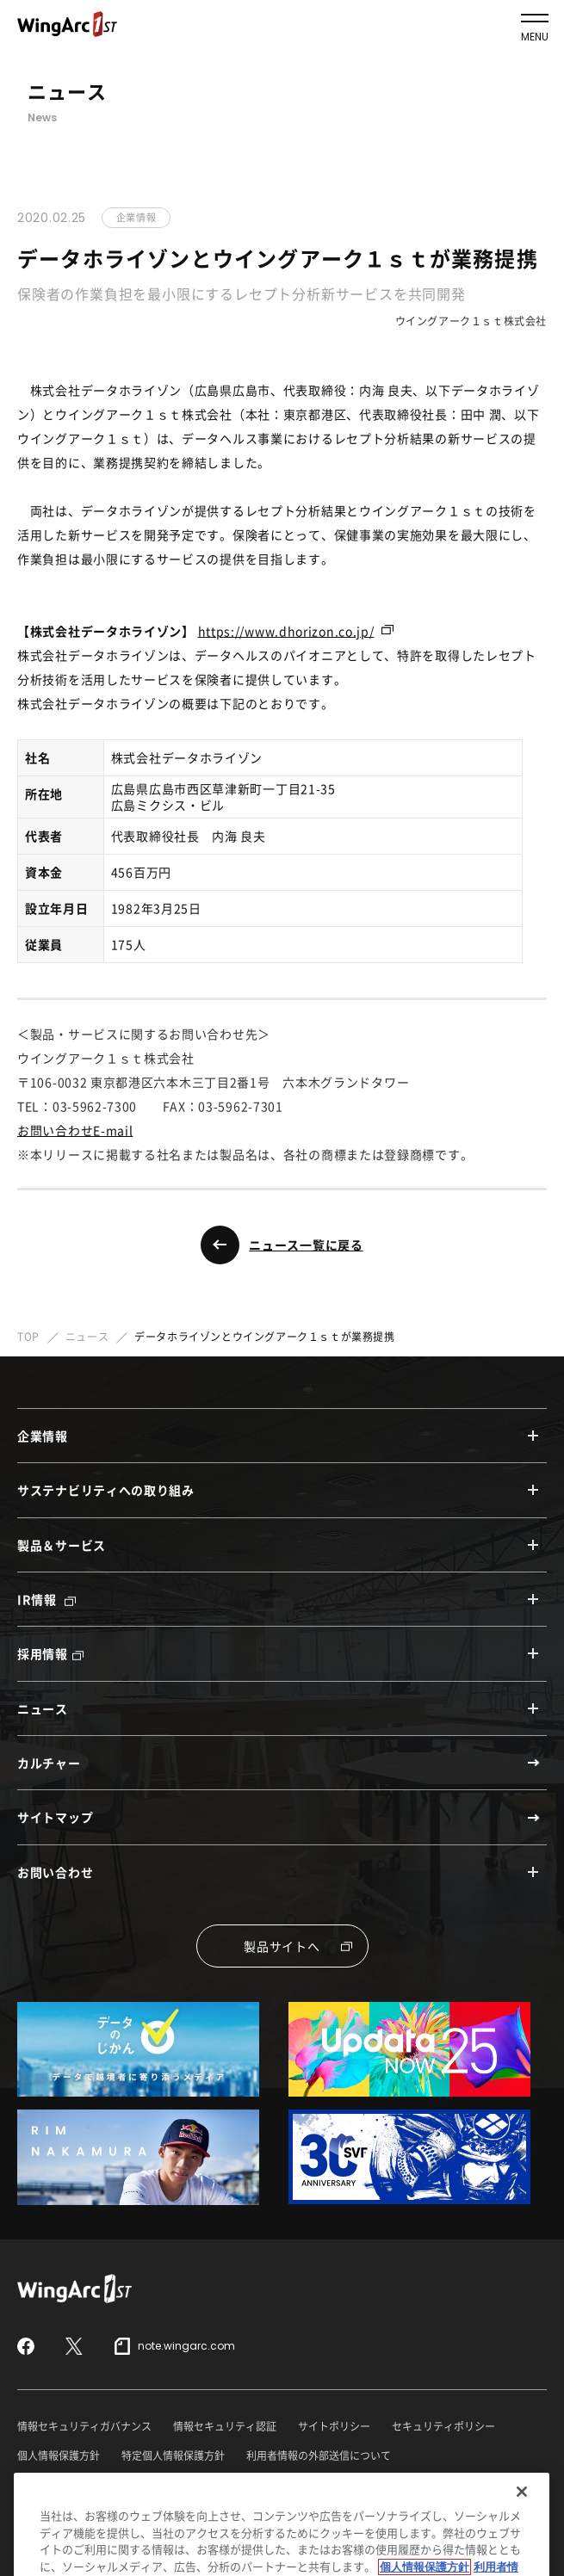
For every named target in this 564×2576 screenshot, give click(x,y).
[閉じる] (522, 2523)
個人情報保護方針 (58, 2455)
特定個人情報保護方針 (173, 2455)
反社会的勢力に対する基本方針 (89, 2485)
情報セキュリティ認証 (224, 2426)
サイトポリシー (334, 2426)
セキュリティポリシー (443, 2426)
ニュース (86, 1336)
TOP (28, 1336)
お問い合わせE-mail (75, 1130)
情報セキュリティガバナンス (84, 2426)
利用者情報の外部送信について (318, 2455)
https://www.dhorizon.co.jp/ (286, 630)
